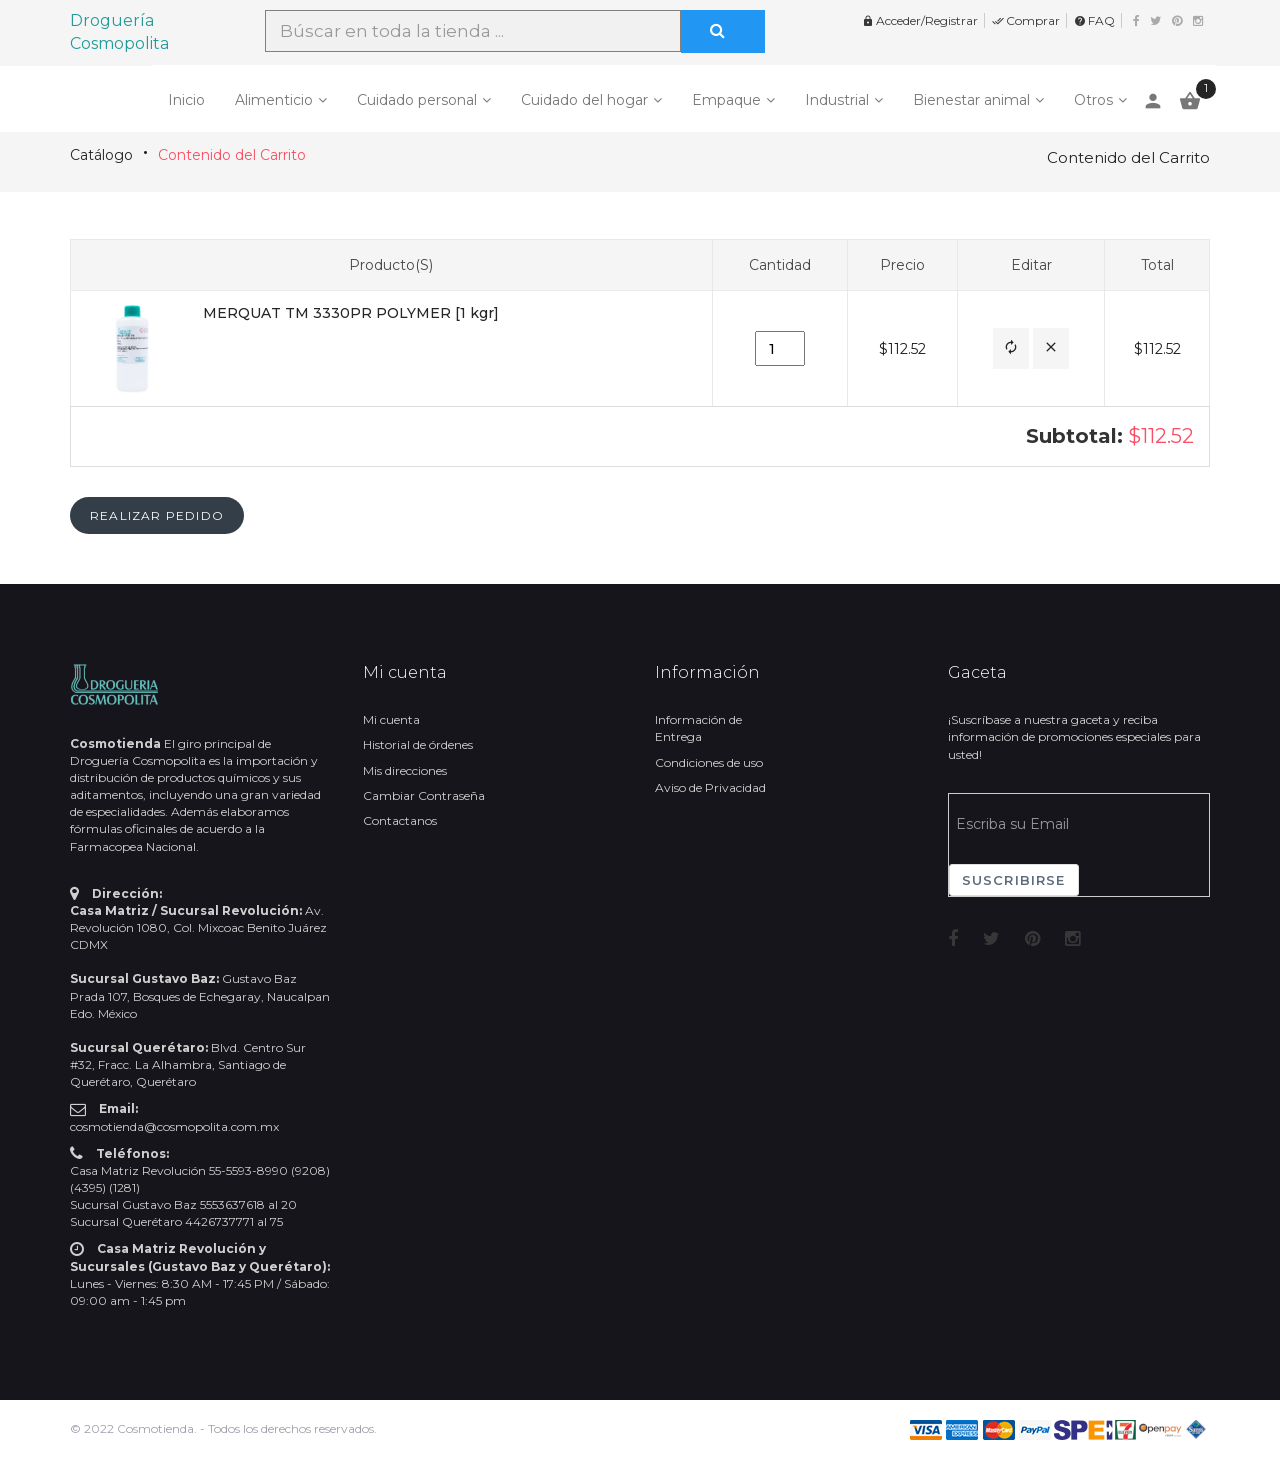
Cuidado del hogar (584, 100)
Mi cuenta (391, 719)
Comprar (1026, 20)
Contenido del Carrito (232, 155)
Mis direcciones (405, 770)
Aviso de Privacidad (710, 787)
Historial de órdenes (418, 744)
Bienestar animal (971, 100)
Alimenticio (274, 100)
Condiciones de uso (709, 762)
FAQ (1094, 20)
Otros (1093, 100)
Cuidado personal (417, 100)
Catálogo (101, 155)
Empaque (726, 100)
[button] (1011, 348)
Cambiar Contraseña (424, 795)
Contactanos (400, 820)
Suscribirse (1014, 880)
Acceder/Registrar (920, 20)
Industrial (837, 100)
